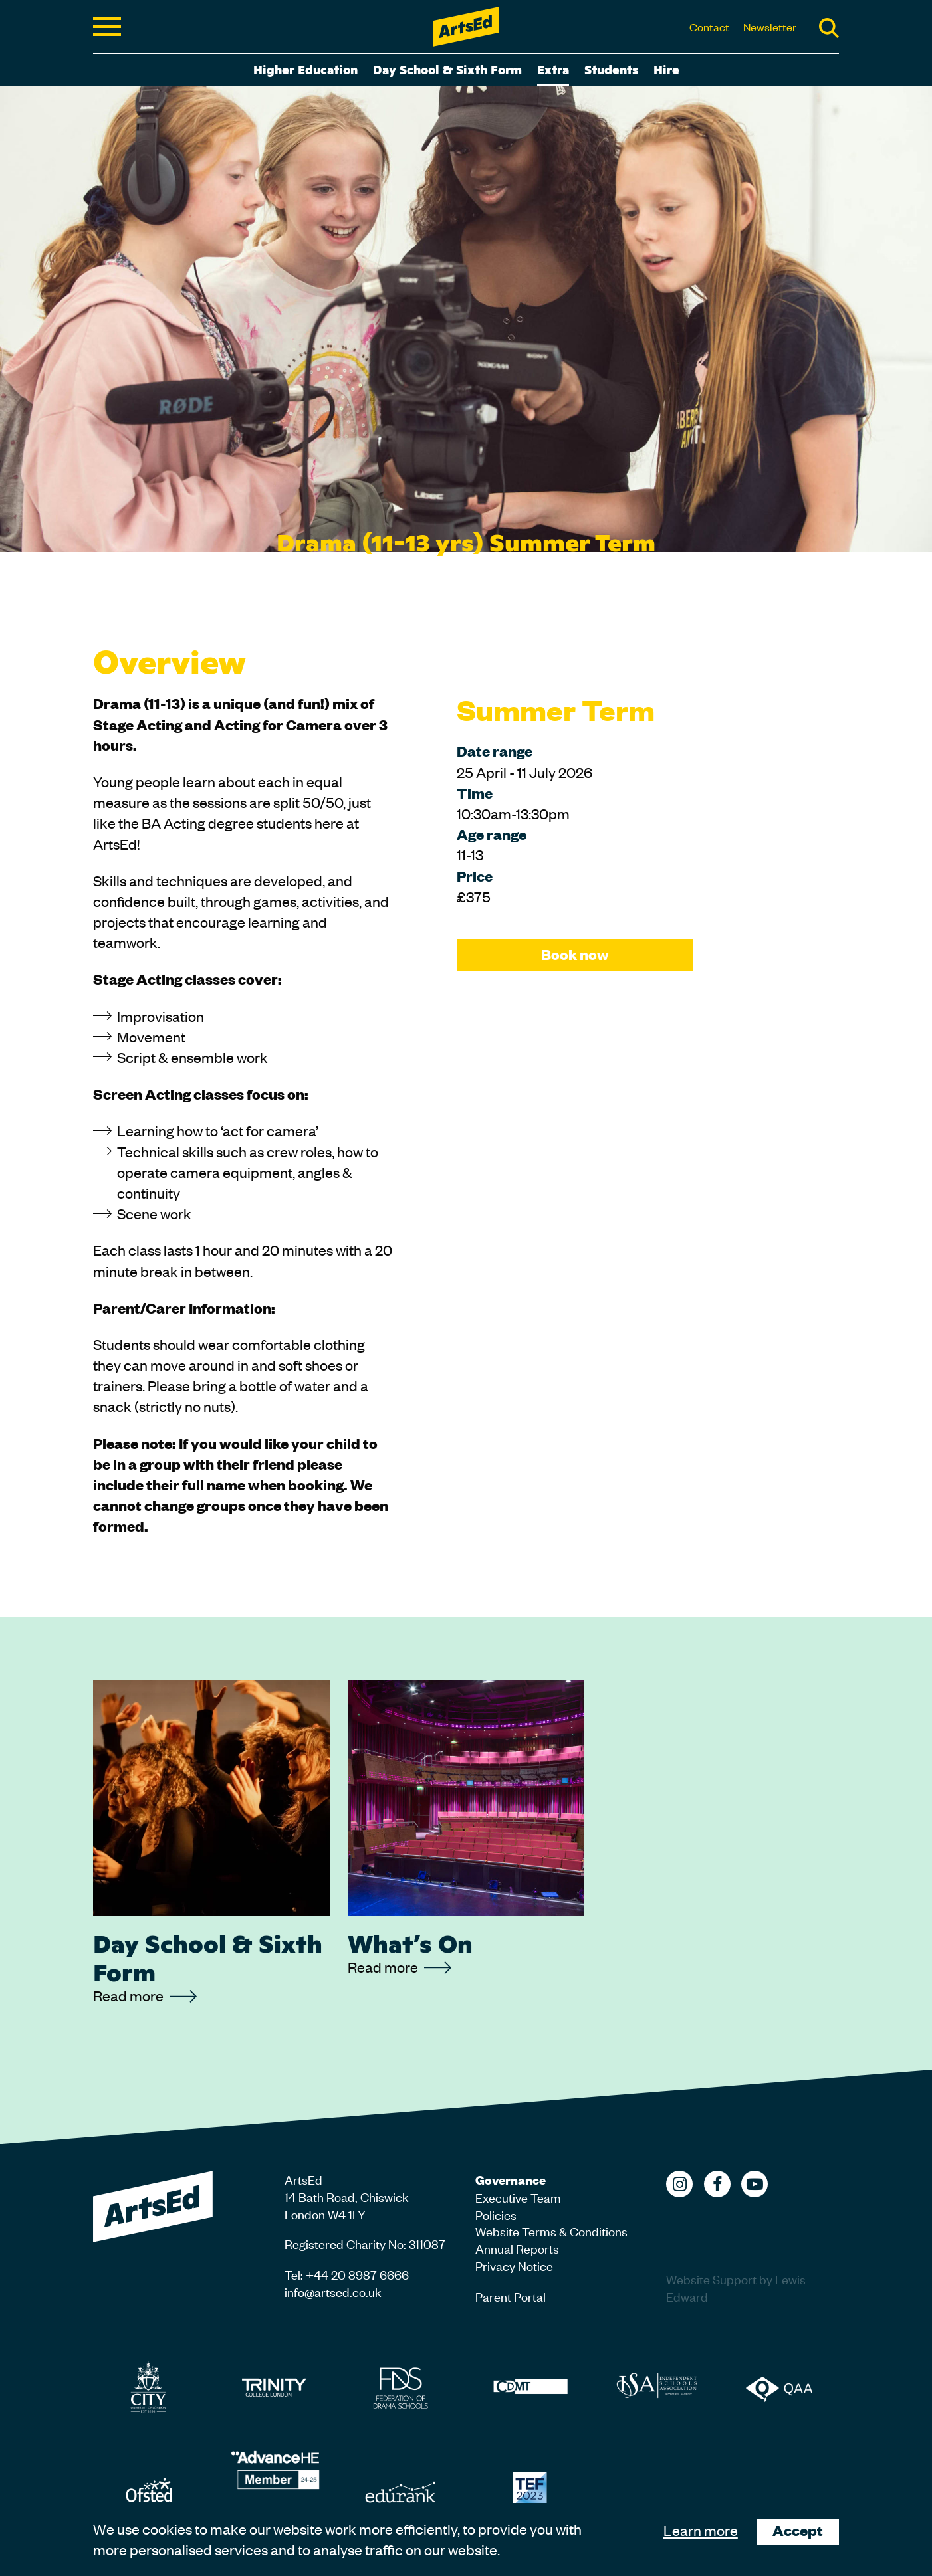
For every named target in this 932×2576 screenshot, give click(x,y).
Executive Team (518, 2197)
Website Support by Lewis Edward (736, 2287)
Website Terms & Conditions (551, 2231)
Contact (709, 26)
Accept (797, 2530)
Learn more (700, 2530)
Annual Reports (517, 2248)
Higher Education (305, 69)
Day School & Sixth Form (447, 69)
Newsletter (769, 26)
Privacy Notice (514, 2265)
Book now (575, 954)
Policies (496, 2214)
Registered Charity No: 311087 (365, 2243)
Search (829, 28)
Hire (666, 69)
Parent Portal (510, 2296)
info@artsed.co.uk (333, 2291)
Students (611, 69)
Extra (553, 69)
